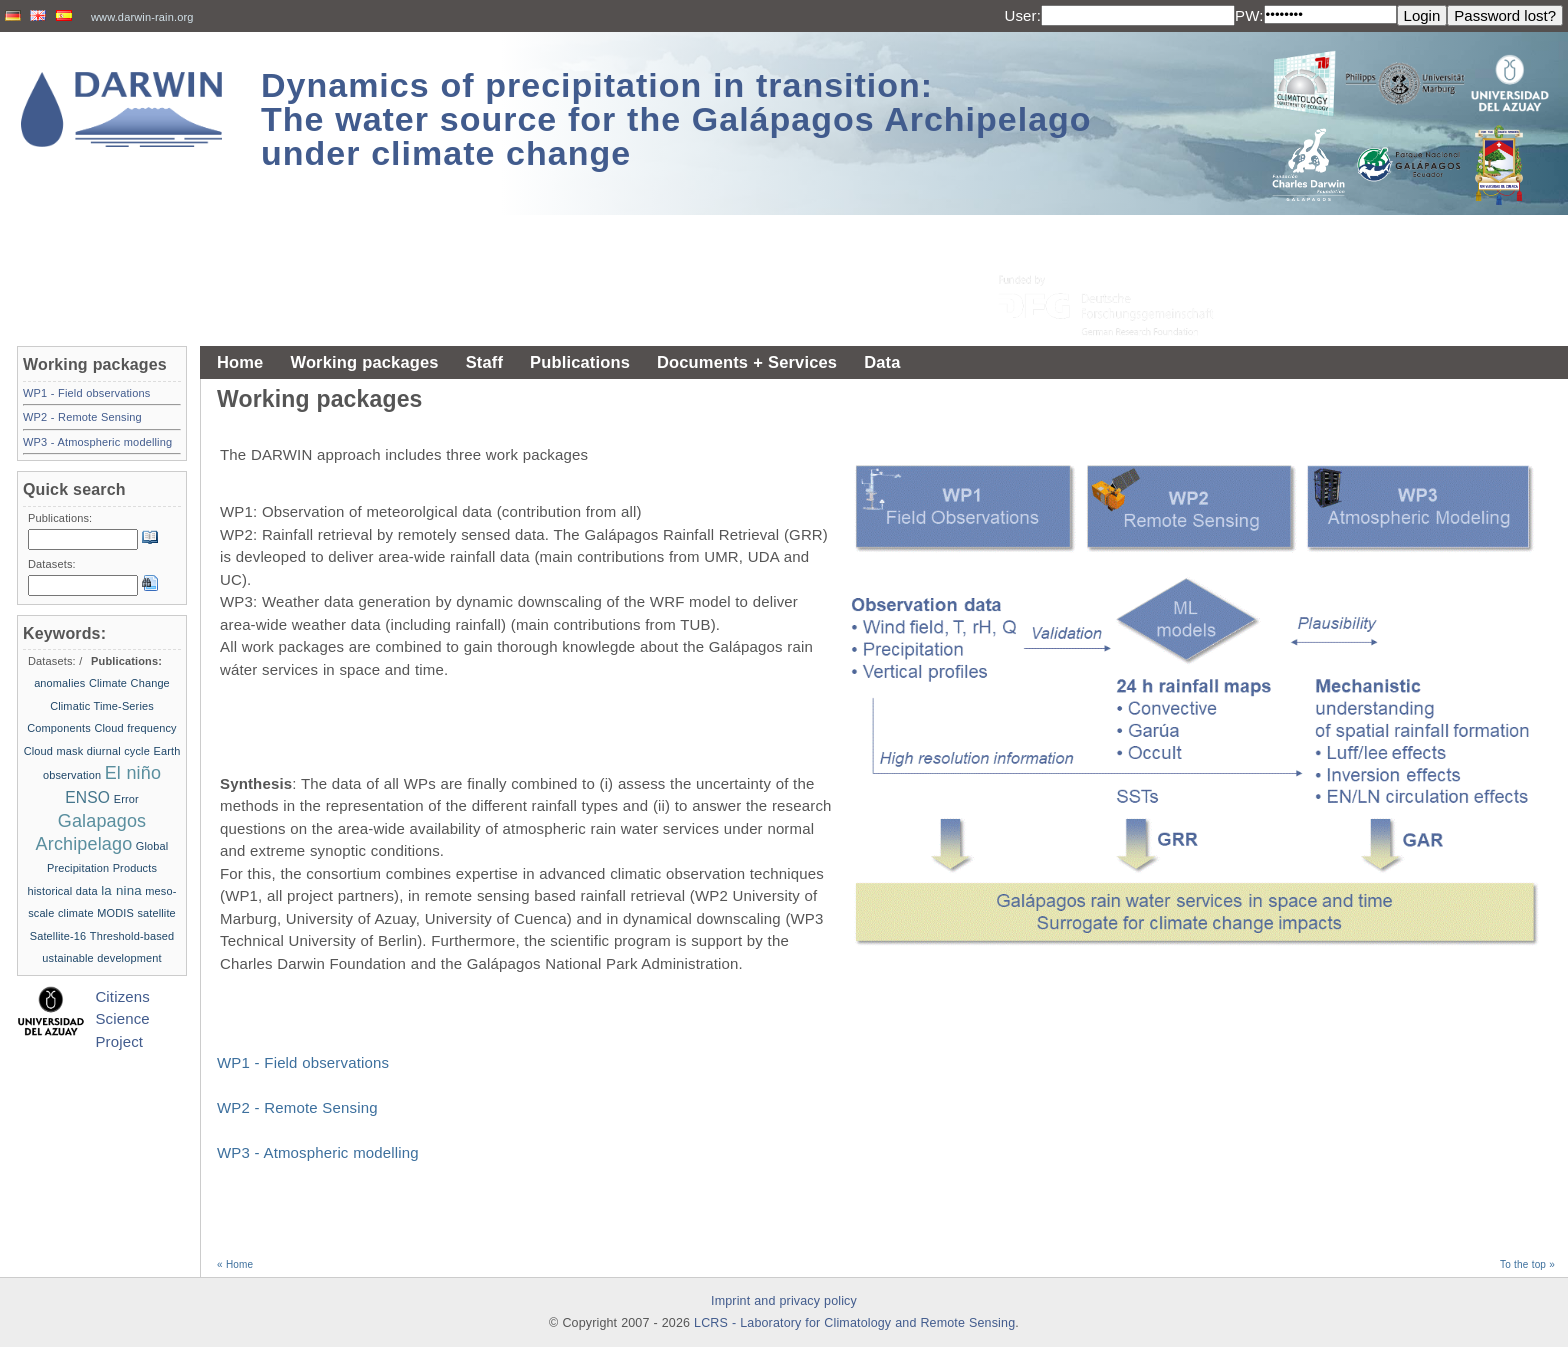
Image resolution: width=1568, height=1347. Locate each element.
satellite (156, 913)
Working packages (364, 362)
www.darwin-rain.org (142, 17)
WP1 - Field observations (303, 1062)
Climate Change (129, 683)
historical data (63, 891)
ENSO (87, 797)
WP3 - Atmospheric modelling (318, 1152)
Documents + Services (747, 362)
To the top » (1527, 1264)
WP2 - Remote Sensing (297, 1107)
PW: (1249, 15)
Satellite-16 (58, 936)
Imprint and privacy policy (784, 1301)
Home (240, 362)
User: (1022, 15)
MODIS (115, 913)
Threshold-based (132, 936)
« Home (235, 1264)
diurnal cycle (118, 751)
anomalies (59, 683)
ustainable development (101, 958)
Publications (580, 362)
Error (126, 799)
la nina (121, 890)
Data (882, 362)
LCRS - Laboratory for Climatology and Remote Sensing (854, 1323)
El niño (133, 773)
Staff (484, 362)
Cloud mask (54, 751)
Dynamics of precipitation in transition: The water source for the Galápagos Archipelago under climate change (676, 119)
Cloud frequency (135, 728)
